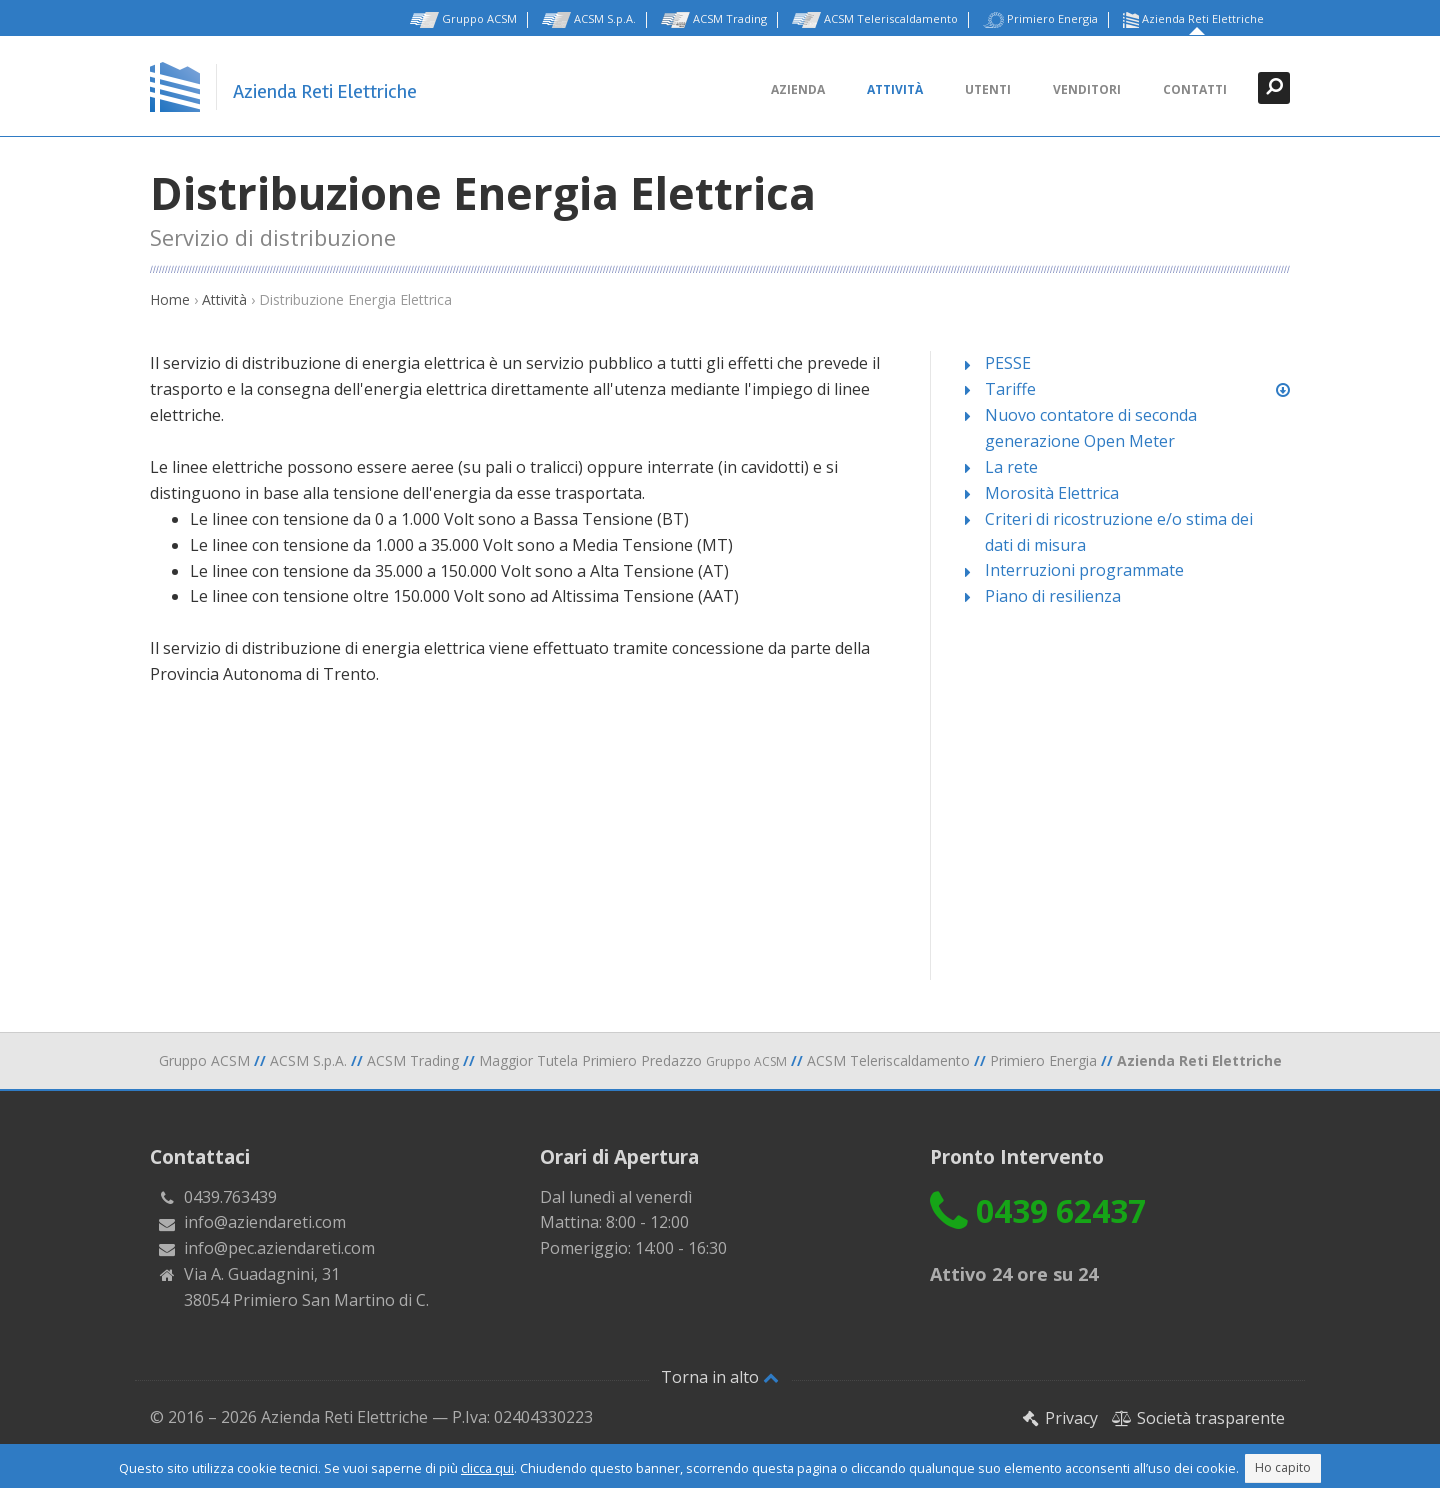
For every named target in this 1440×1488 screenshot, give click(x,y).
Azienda (798, 89)
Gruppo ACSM (463, 20)
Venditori (1087, 89)
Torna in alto (720, 1377)
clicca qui (487, 1468)
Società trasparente (1198, 1418)
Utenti (988, 89)
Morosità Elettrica (1052, 493)
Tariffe (1010, 389)
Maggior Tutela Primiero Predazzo (633, 1060)
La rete (1011, 467)
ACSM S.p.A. (589, 20)
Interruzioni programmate (1084, 570)
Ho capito (1283, 1467)
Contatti (1195, 89)
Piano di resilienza (1053, 596)
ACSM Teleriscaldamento (875, 20)
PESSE (1008, 363)
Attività (895, 89)
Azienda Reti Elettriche (1193, 20)
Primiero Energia (1040, 20)
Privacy (1060, 1418)
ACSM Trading (714, 20)
